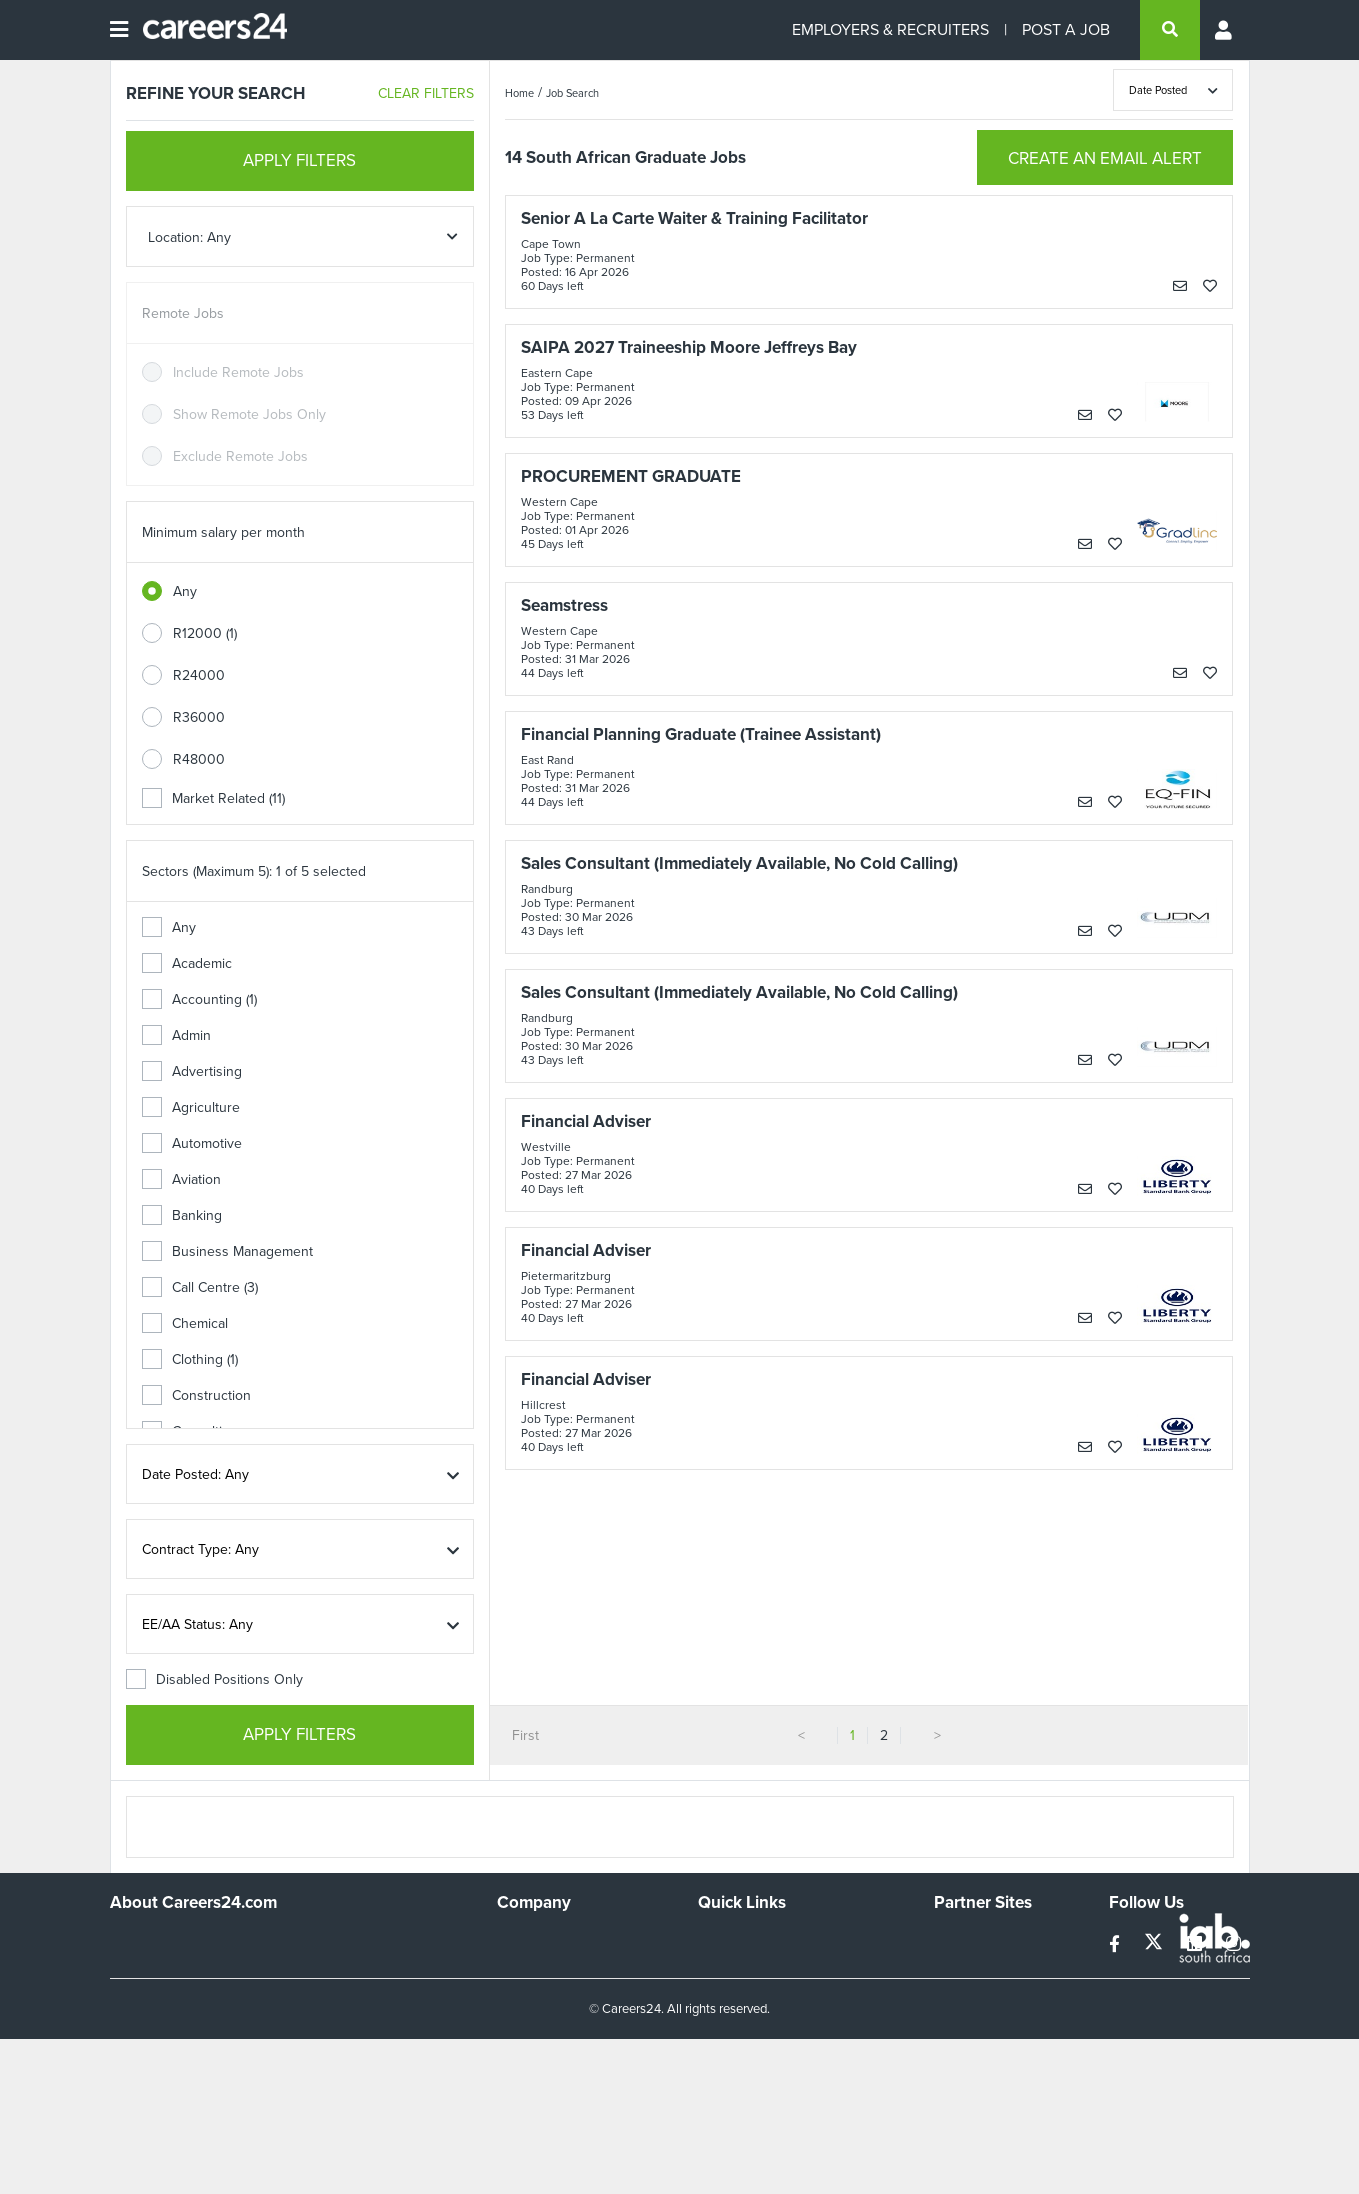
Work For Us (535, 1941)
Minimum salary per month (223, 532)
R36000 (199, 717)
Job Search (572, 93)
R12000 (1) (205, 633)
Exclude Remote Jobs (240, 456)
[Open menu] (119, 30)
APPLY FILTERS (299, 160)
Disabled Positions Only (214, 1679)
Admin (176, 1035)
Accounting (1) (199, 999)
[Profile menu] (1225, 30)
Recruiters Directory (760, 1941)
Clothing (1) (190, 1359)
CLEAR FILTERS (426, 93)
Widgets (723, 2022)
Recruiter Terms (747, 2049)
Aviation (181, 1179)
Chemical (185, 1323)
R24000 (199, 675)
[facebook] (1116, 1944)
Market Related (213, 798)
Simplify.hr (965, 1941)
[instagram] (1233, 1944)
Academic (187, 963)
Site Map (724, 1968)
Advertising (192, 1071)
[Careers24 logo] (207, 30)
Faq (709, 2076)
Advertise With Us (552, 1968)
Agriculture (191, 1107)
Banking (182, 1215)
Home (519, 93)
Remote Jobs (183, 313)
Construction (196, 1395)
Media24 (960, 2022)
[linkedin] (1196, 1944)
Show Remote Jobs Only (249, 414)
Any (185, 591)
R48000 (199, 759)
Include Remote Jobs (238, 372)
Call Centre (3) (200, 1287)
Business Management (227, 1251)
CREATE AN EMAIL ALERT (1105, 158)
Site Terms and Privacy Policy (787, 1995)
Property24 (968, 1995)
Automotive (192, 1143)
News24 (959, 1968)
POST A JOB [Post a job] (1066, 29)
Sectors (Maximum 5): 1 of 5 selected (254, 871)
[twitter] (1155, 1944)
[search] (1170, 30)
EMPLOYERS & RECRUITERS (890, 29)
